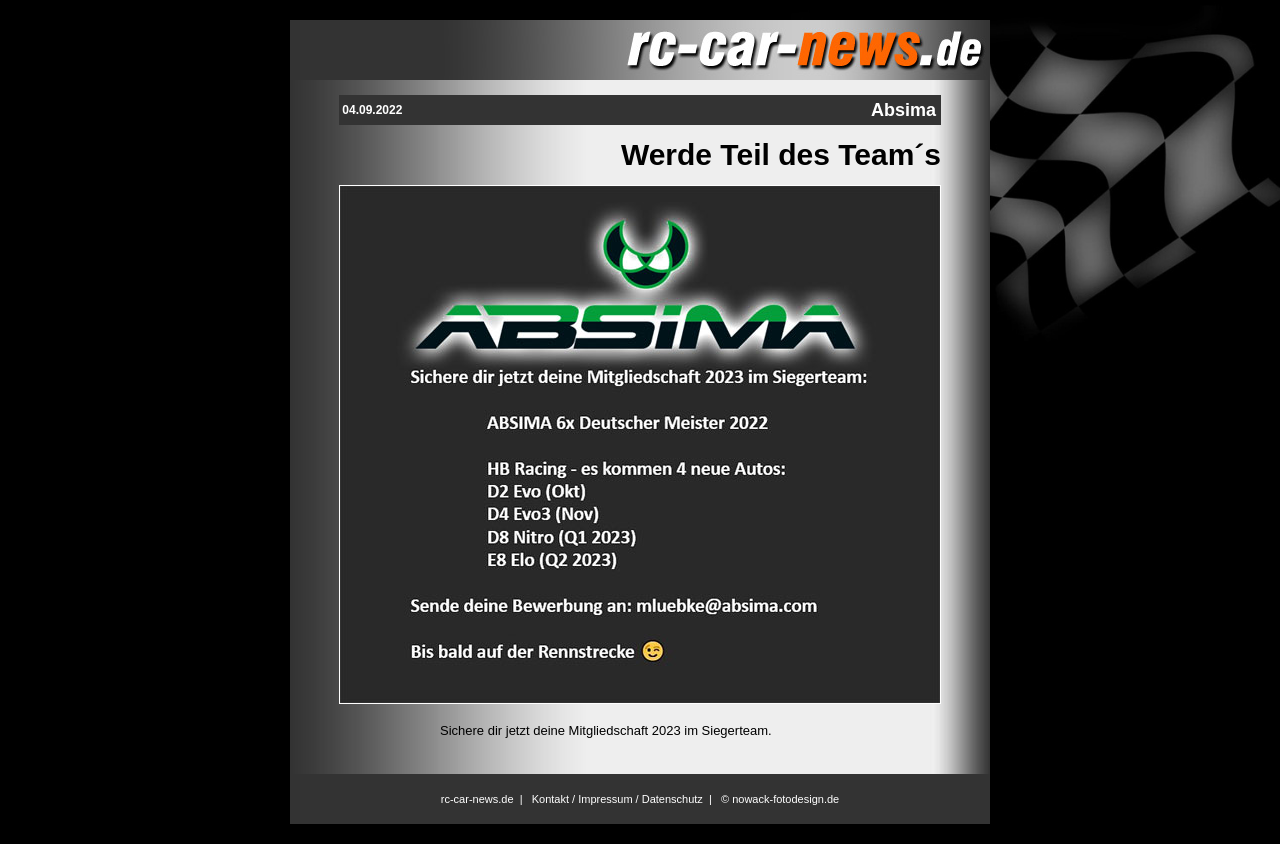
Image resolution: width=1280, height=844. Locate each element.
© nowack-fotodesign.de (780, 799)
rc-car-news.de (477, 799)
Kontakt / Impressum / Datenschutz (617, 799)
